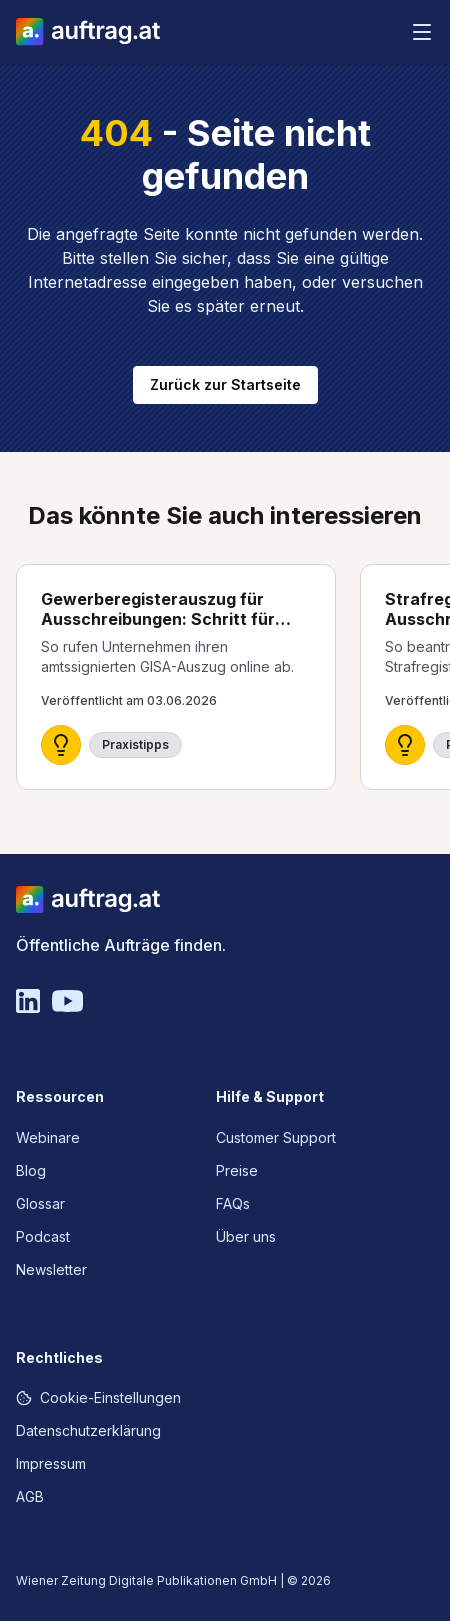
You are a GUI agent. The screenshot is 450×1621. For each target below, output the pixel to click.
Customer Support (276, 1137)
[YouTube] (67, 1001)
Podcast (43, 1236)
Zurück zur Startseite (225, 384)
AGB (30, 1496)
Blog (31, 1170)
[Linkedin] (28, 1001)
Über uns (246, 1236)
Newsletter (51, 1269)
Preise (237, 1170)
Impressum (51, 1463)
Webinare (48, 1137)
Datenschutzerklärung (88, 1430)
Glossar (40, 1203)
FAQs (233, 1203)
